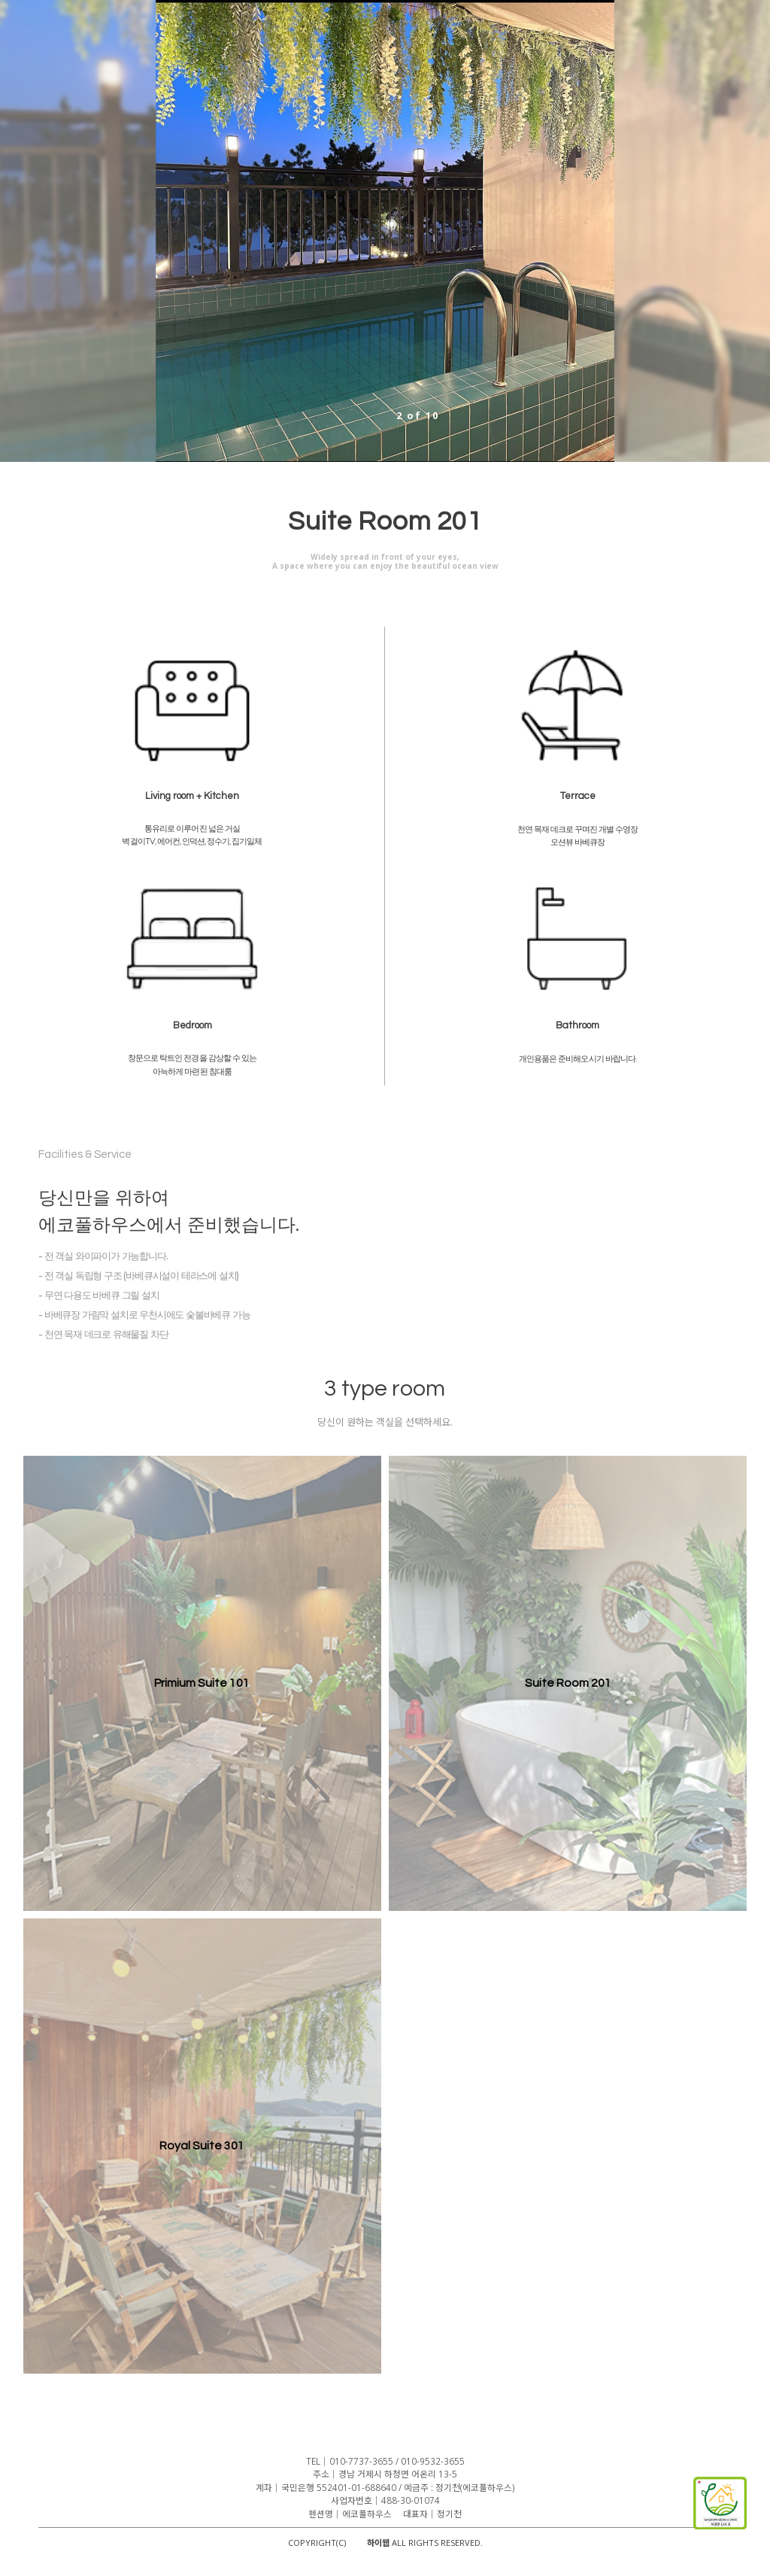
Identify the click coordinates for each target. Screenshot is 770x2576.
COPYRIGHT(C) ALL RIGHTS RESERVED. (385, 2542)
